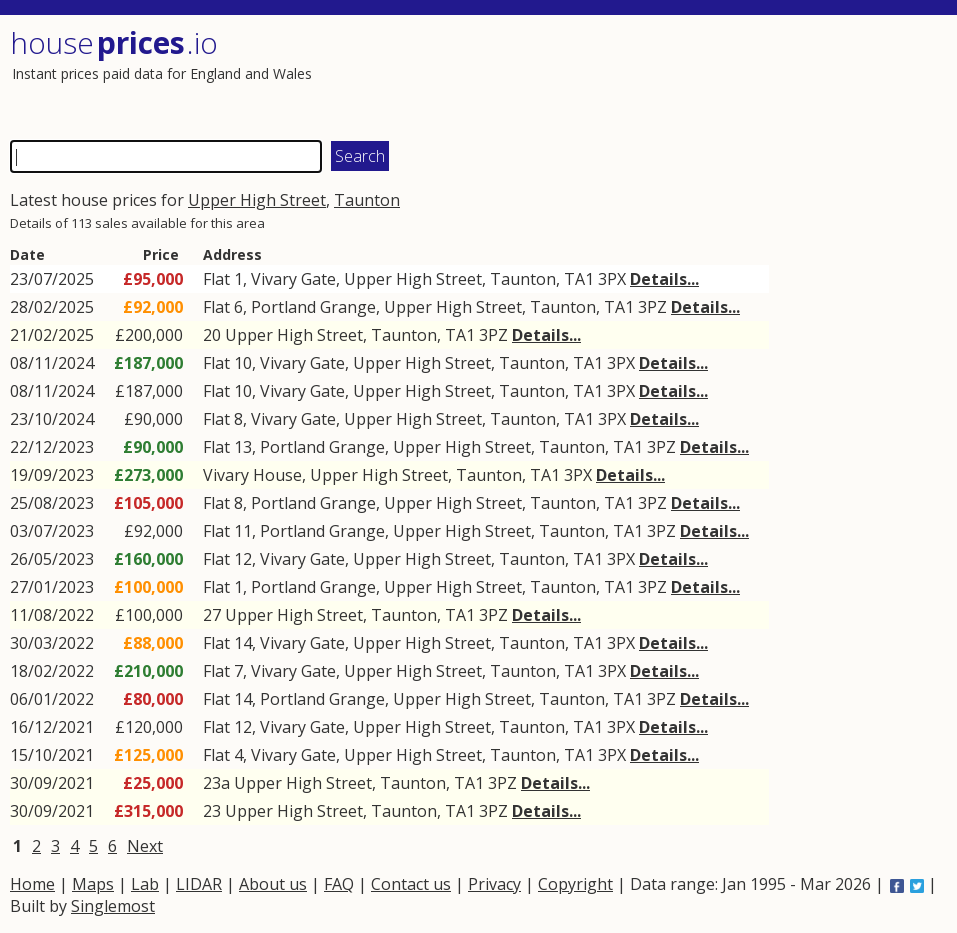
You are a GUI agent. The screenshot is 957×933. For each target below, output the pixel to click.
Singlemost (113, 906)
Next (145, 846)
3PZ (652, 307)
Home (32, 884)
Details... (664, 279)
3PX (612, 279)
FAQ (339, 884)
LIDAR (199, 884)
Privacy (494, 884)
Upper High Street (257, 200)
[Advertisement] (707, 75)
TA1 (579, 279)
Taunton (367, 200)
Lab (145, 884)
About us (273, 884)
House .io (114, 42)
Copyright (575, 884)
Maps (93, 884)
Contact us (411, 884)
